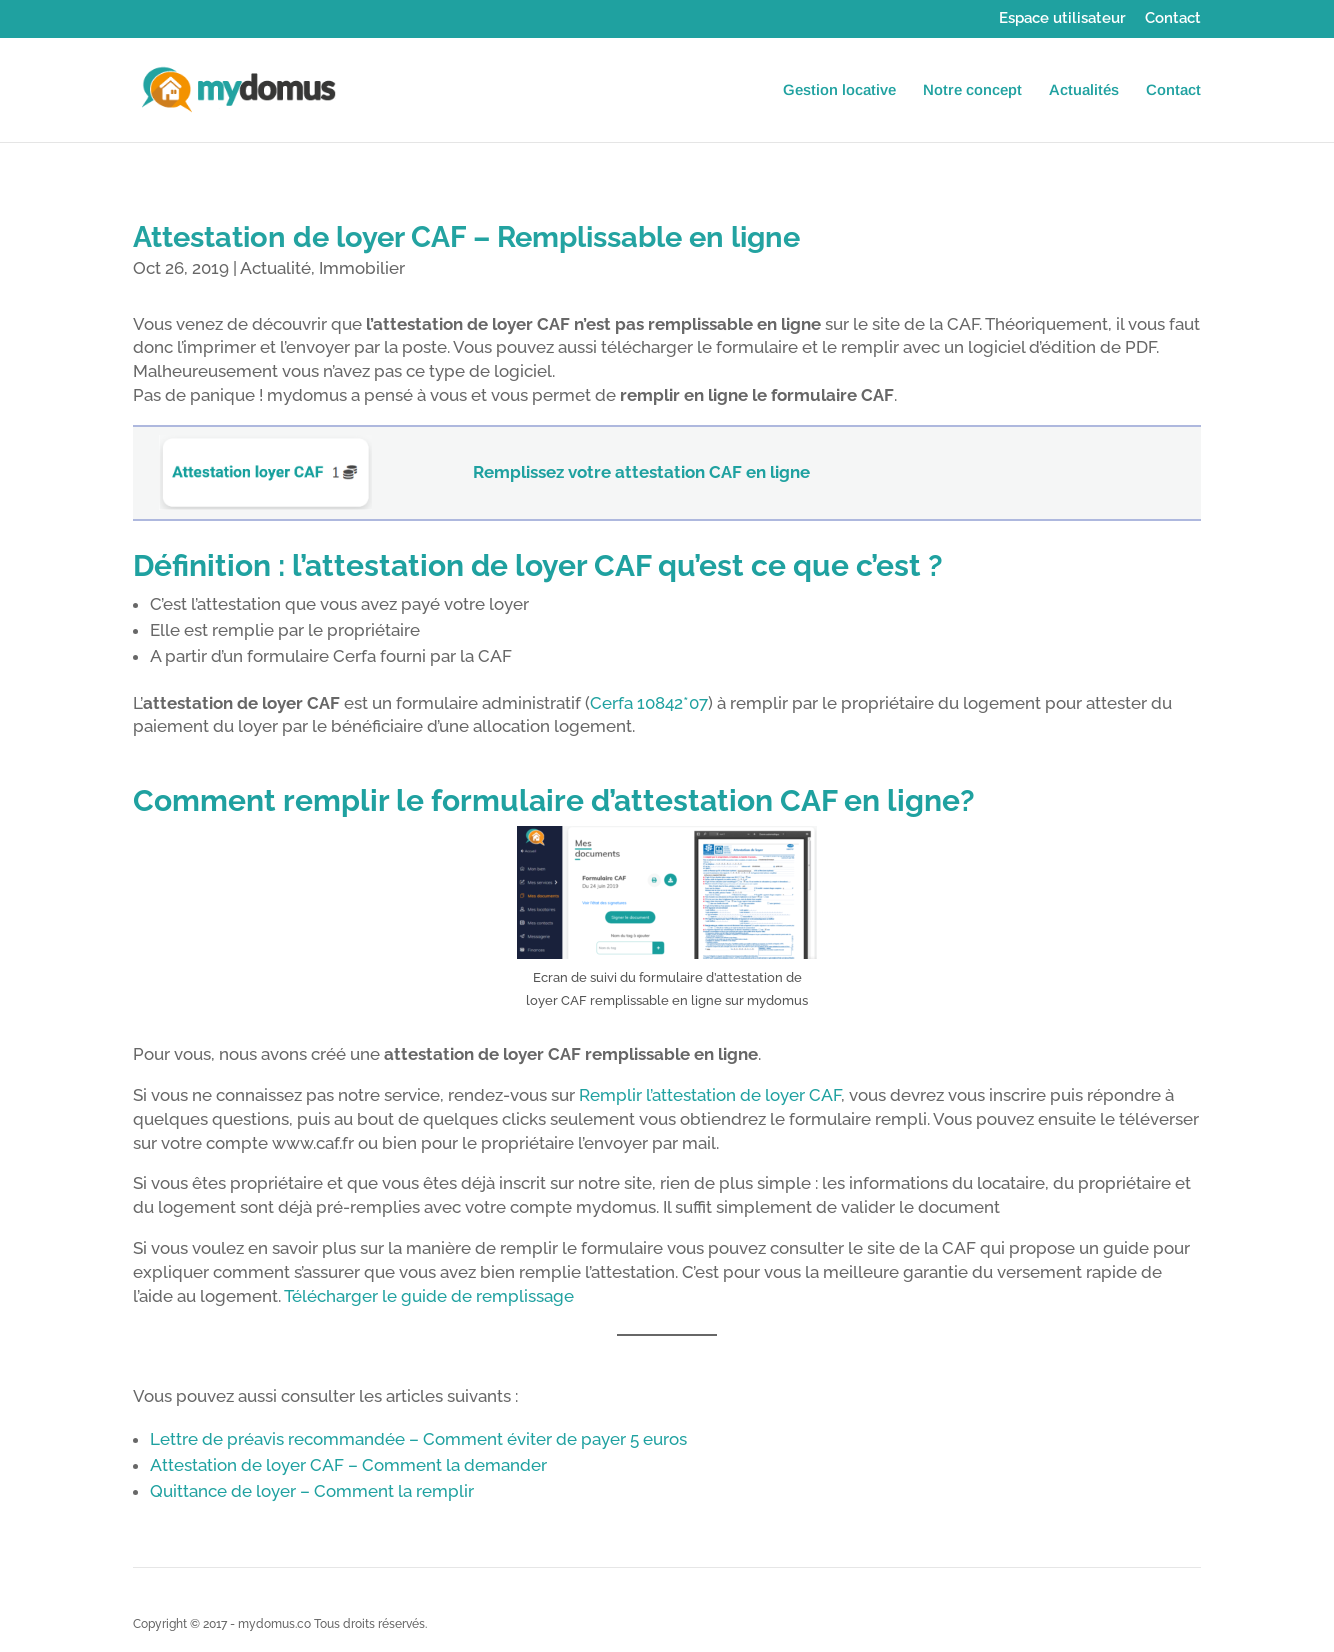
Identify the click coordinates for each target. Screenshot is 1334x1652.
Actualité (275, 268)
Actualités (1084, 90)
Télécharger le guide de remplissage (429, 1296)
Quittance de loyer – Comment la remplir (312, 1491)
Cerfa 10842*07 (649, 703)
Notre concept (972, 90)
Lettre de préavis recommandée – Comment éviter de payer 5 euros (418, 1439)
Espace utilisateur (1062, 19)
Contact (1173, 19)
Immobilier (362, 268)
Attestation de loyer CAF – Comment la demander (348, 1465)
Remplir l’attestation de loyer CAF (710, 1095)
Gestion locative (839, 90)
